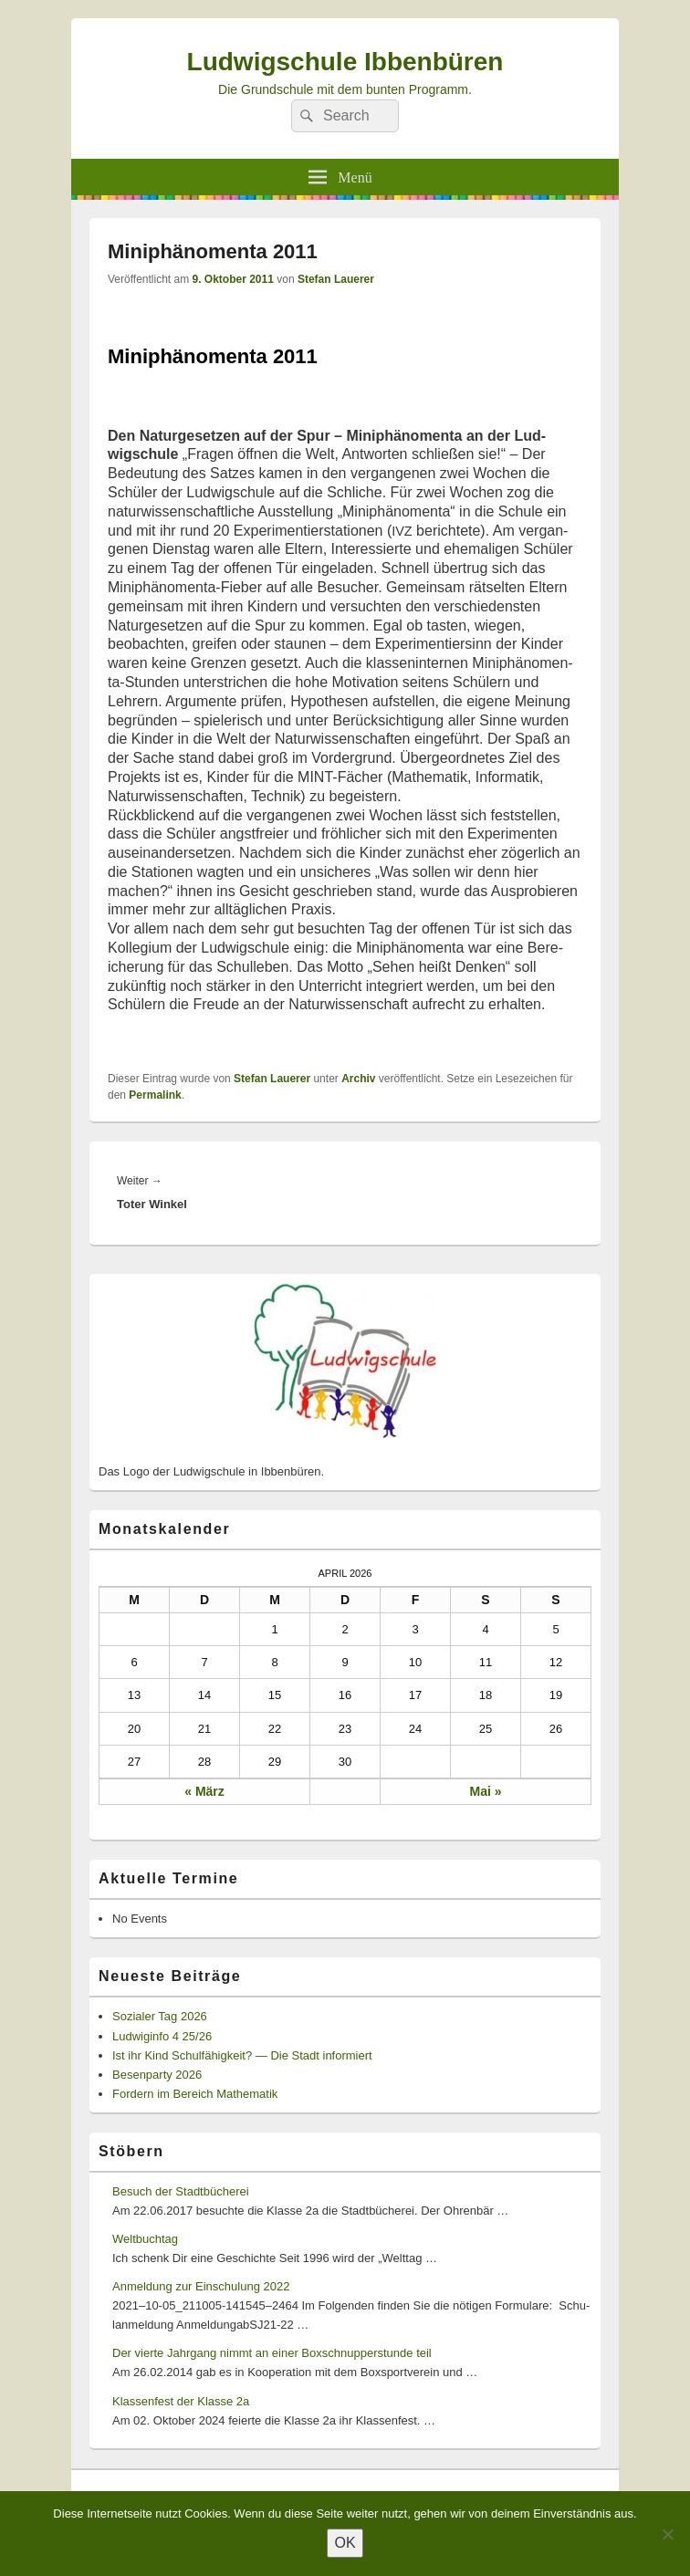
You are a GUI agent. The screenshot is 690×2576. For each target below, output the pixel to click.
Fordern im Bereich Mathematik (194, 2094)
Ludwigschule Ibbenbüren (345, 61)
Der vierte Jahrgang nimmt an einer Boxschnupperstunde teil (272, 2353)
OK (344, 2542)
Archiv (358, 1078)
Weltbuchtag (145, 2239)
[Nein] (667, 2534)
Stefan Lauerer (336, 279)
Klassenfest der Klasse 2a (180, 2401)
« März (204, 1791)
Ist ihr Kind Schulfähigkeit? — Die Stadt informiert (242, 2055)
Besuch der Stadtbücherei (180, 2191)
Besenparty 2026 (157, 2074)
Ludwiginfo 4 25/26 (162, 2036)
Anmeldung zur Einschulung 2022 (200, 2286)
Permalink (155, 1095)
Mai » (485, 1791)
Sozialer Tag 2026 (159, 2016)
